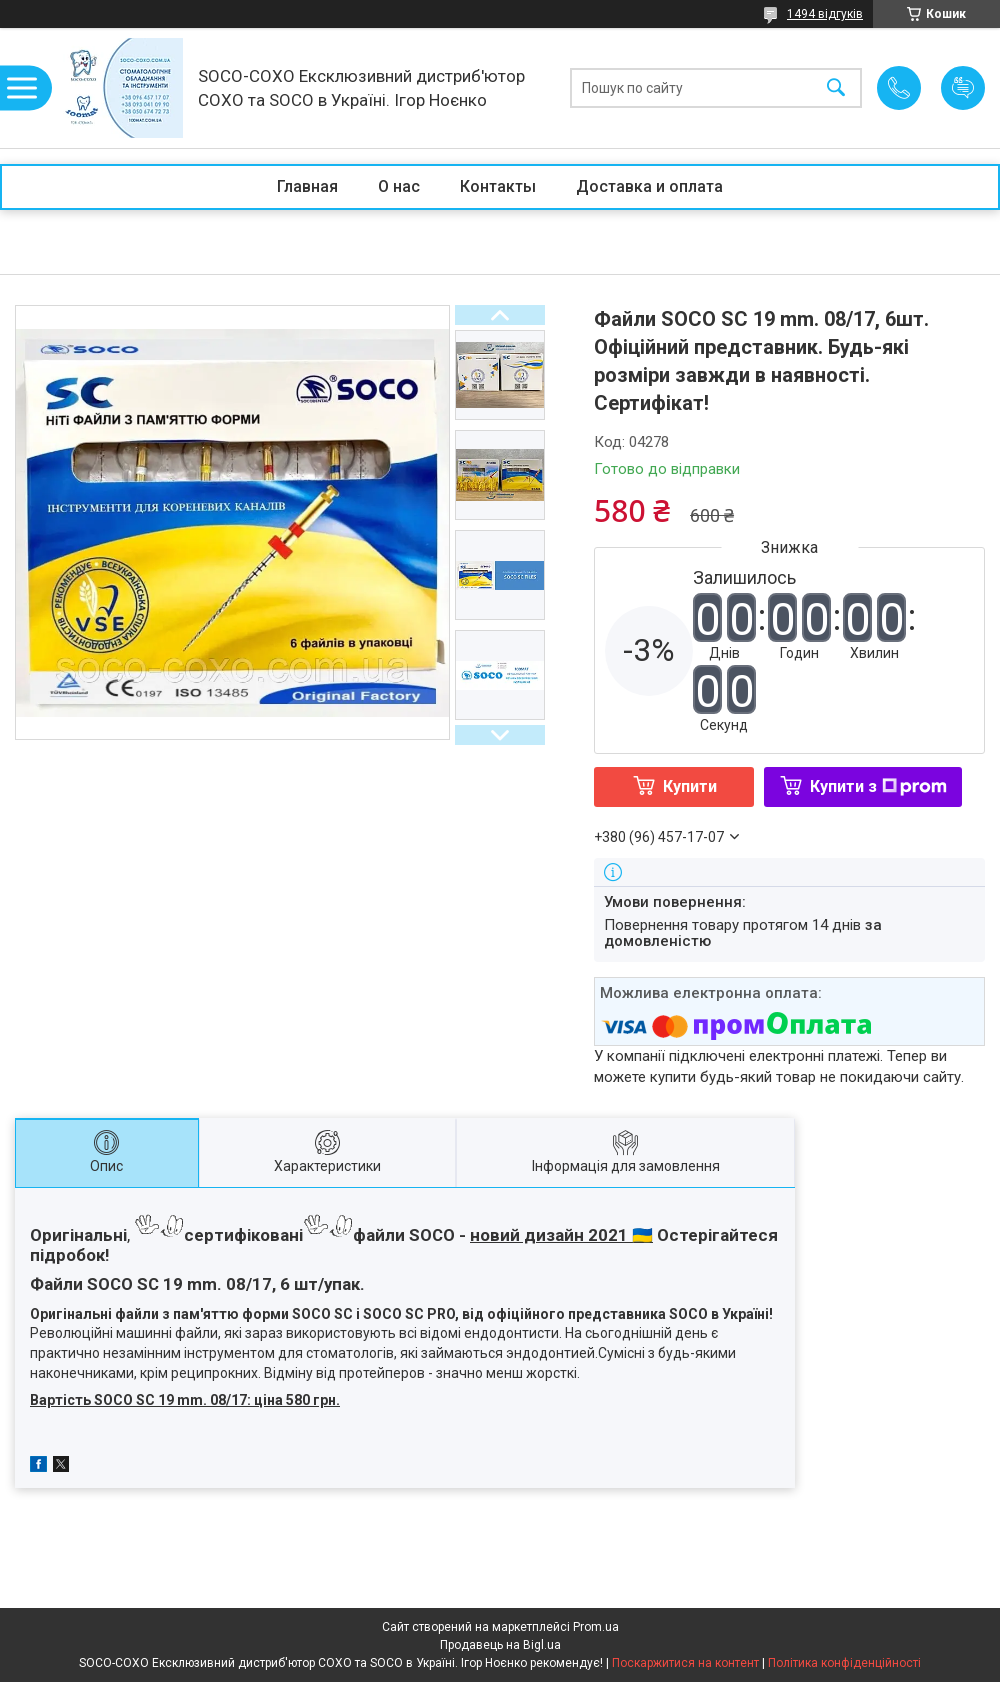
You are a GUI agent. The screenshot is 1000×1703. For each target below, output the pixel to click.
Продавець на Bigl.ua (500, 1645)
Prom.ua (596, 1627)
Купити (690, 786)
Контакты (498, 186)
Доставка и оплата (649, 186)
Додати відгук (963, 88)
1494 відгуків (825, 14)
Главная (307, 186)
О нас (399, 186)
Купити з (878, 786)
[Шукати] (836, 88)
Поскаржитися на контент (685, 1663)
